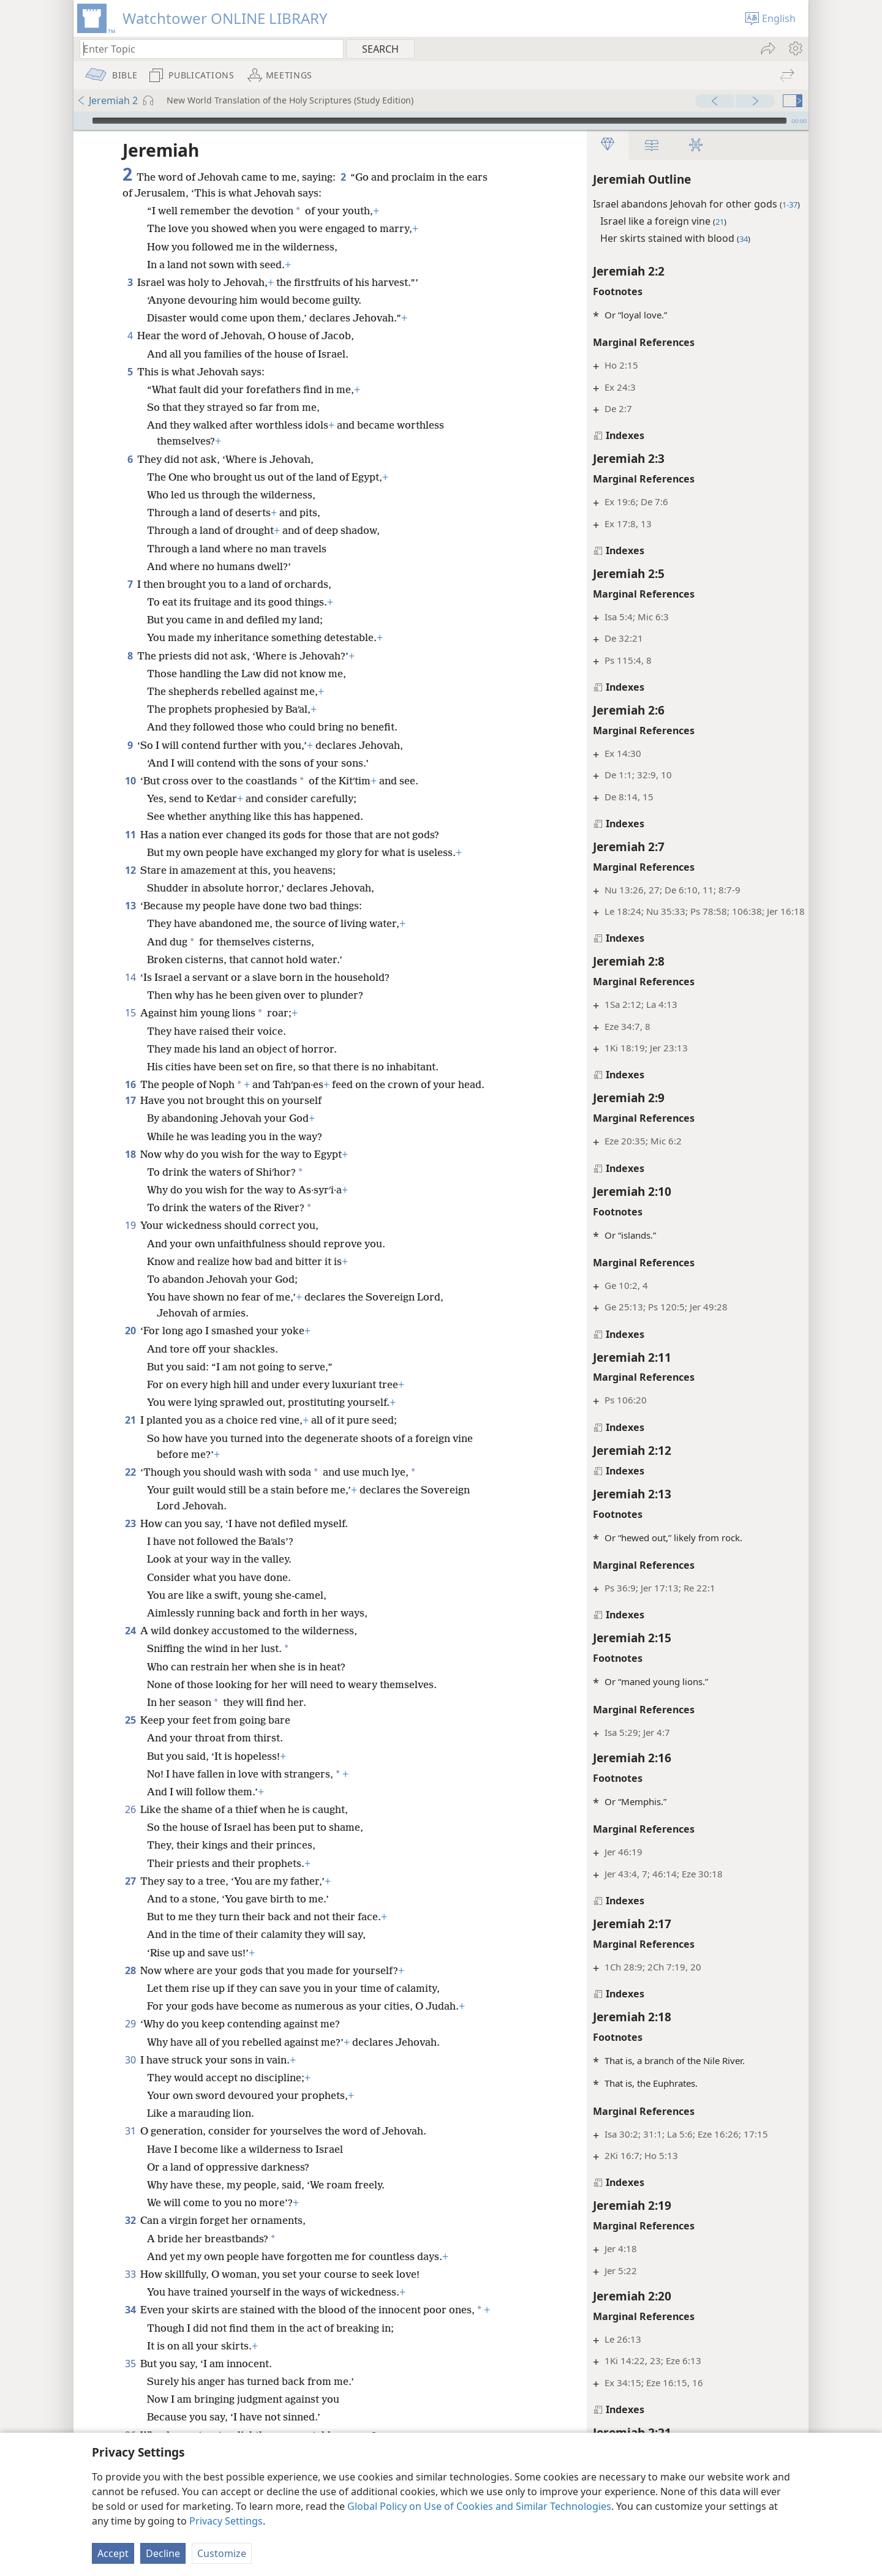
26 (130, 1825)
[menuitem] (794, 48)
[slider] (439, 121)
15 (130, 1013)
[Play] (81, 121)
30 (130, 2075)
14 (130, 977)
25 (130, 1736)
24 (130, 1646)
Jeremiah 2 (107, 100)
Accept (113, 2553)
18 (130, 1170)
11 (130, 834)
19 (130, 1241)
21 (130, 1436)
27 (130, 1897)
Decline (163, 2553)
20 (130, 1346)
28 (130, 1986)
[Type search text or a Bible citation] (205, 49)
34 (130, 2325)
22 (130, 1488)
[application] (441, 120)
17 (130, 1116)
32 (130, 2236)
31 (130, 2147)
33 (130, 2290)
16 (130, 1084)
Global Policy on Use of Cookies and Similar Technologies (479, 2506)
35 (130, 2395)
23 (130, 1539)
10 (130, 780)
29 (130, 2039)
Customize (221, 2553)
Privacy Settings (226, 2521)
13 (130, 905)
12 (130, 870)
